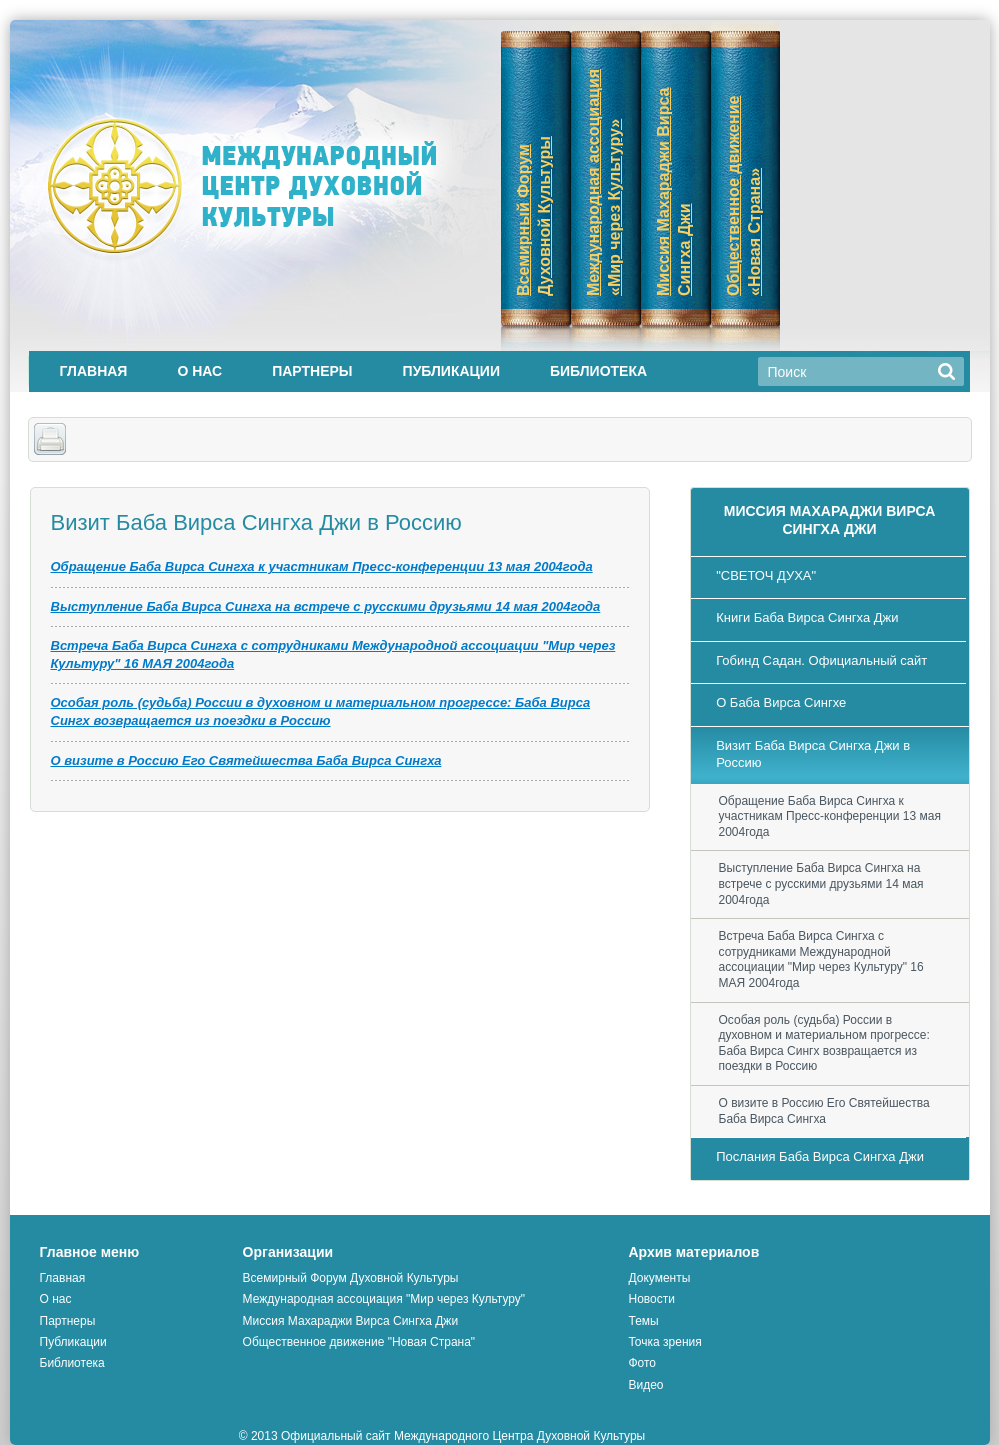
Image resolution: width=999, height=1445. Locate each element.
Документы (659, 1278)
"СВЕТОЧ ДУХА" (766, 575)
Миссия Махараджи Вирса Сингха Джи (350, 1321)
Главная (94, 371)
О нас (199, 371)
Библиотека (598, 371)
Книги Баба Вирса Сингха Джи (807, 617)
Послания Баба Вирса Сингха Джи (820, 1156)
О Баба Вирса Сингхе (781, 702)
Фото (642, 1363)
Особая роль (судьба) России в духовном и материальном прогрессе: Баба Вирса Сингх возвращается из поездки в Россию (824, 1043)
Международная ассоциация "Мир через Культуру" (384, 1299)
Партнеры (312, 371)
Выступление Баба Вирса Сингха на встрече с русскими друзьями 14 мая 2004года (326, 606)
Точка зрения (664, 1342)
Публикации (451, 371)
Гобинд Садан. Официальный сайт (821, 660)
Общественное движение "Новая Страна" (359, 1342)
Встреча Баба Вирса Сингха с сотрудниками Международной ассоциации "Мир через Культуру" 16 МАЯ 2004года (821, 959)
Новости (651, 1299)
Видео (645, 1385)
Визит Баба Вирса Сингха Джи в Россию (813, 754)
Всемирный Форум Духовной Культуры (351, 1278)
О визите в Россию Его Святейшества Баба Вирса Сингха (246, 760)
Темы (643, 1321)
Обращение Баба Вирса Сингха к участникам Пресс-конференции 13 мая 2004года (322, 566)
